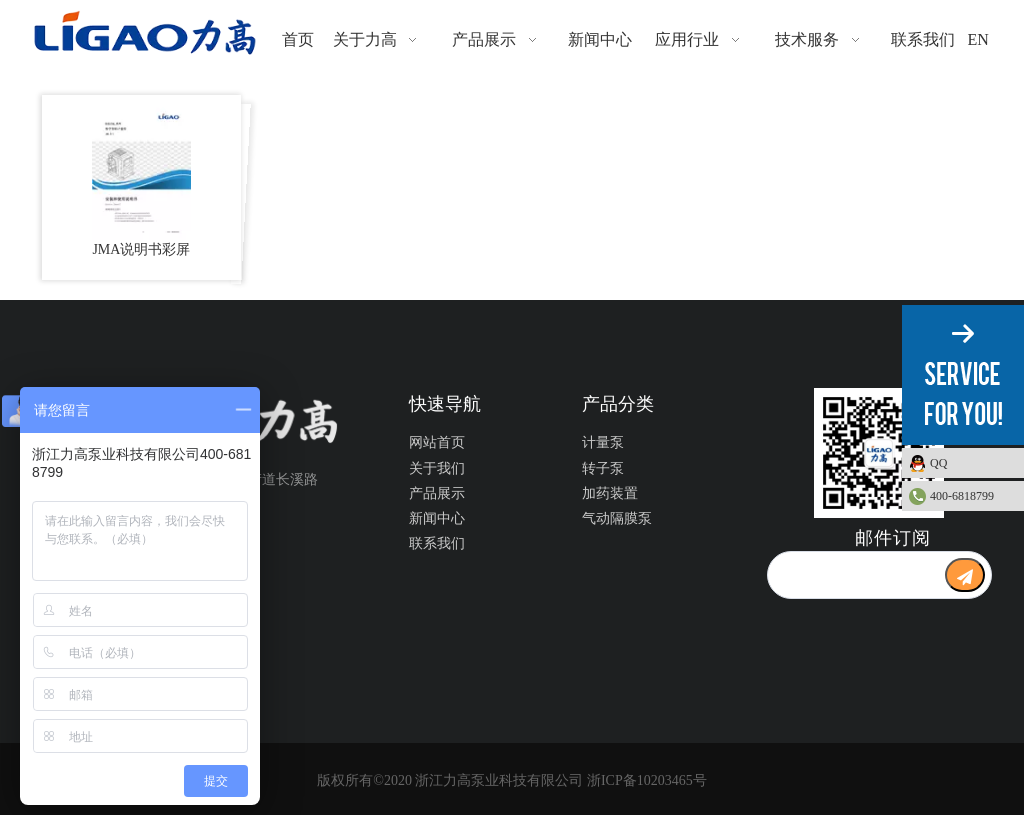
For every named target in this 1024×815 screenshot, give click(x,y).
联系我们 (437, 543)
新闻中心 (437, 518)
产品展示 (437, 493)
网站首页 (437, 442)
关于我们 (437, 468)
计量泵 (603, 442)
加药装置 (610, 493)
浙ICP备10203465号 (647, 780)
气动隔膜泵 (617, 518)
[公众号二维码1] (879, 453)
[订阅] (965, 575)
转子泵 (603, 468)
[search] (855, 575)
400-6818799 (962, 496)
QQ (972, 463)
